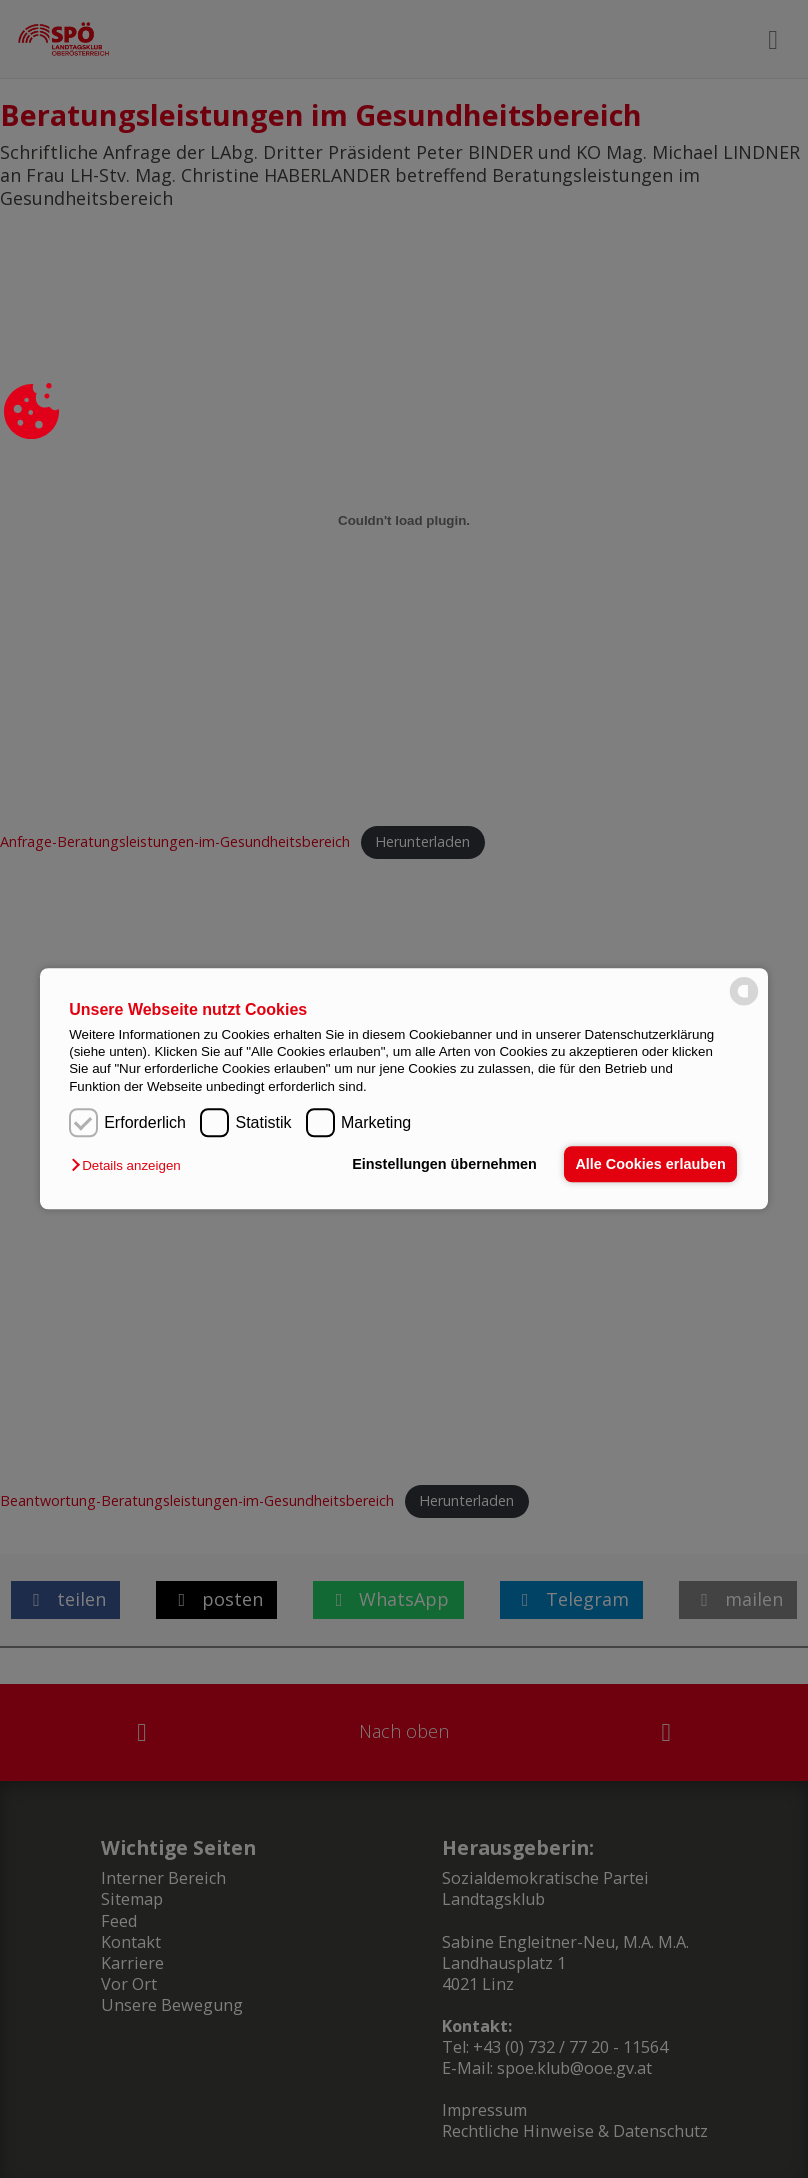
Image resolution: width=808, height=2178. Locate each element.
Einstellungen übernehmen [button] (443, 1164)
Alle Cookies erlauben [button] (650, 1164)
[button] (130, 1166)
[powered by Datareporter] (744, 1004)
